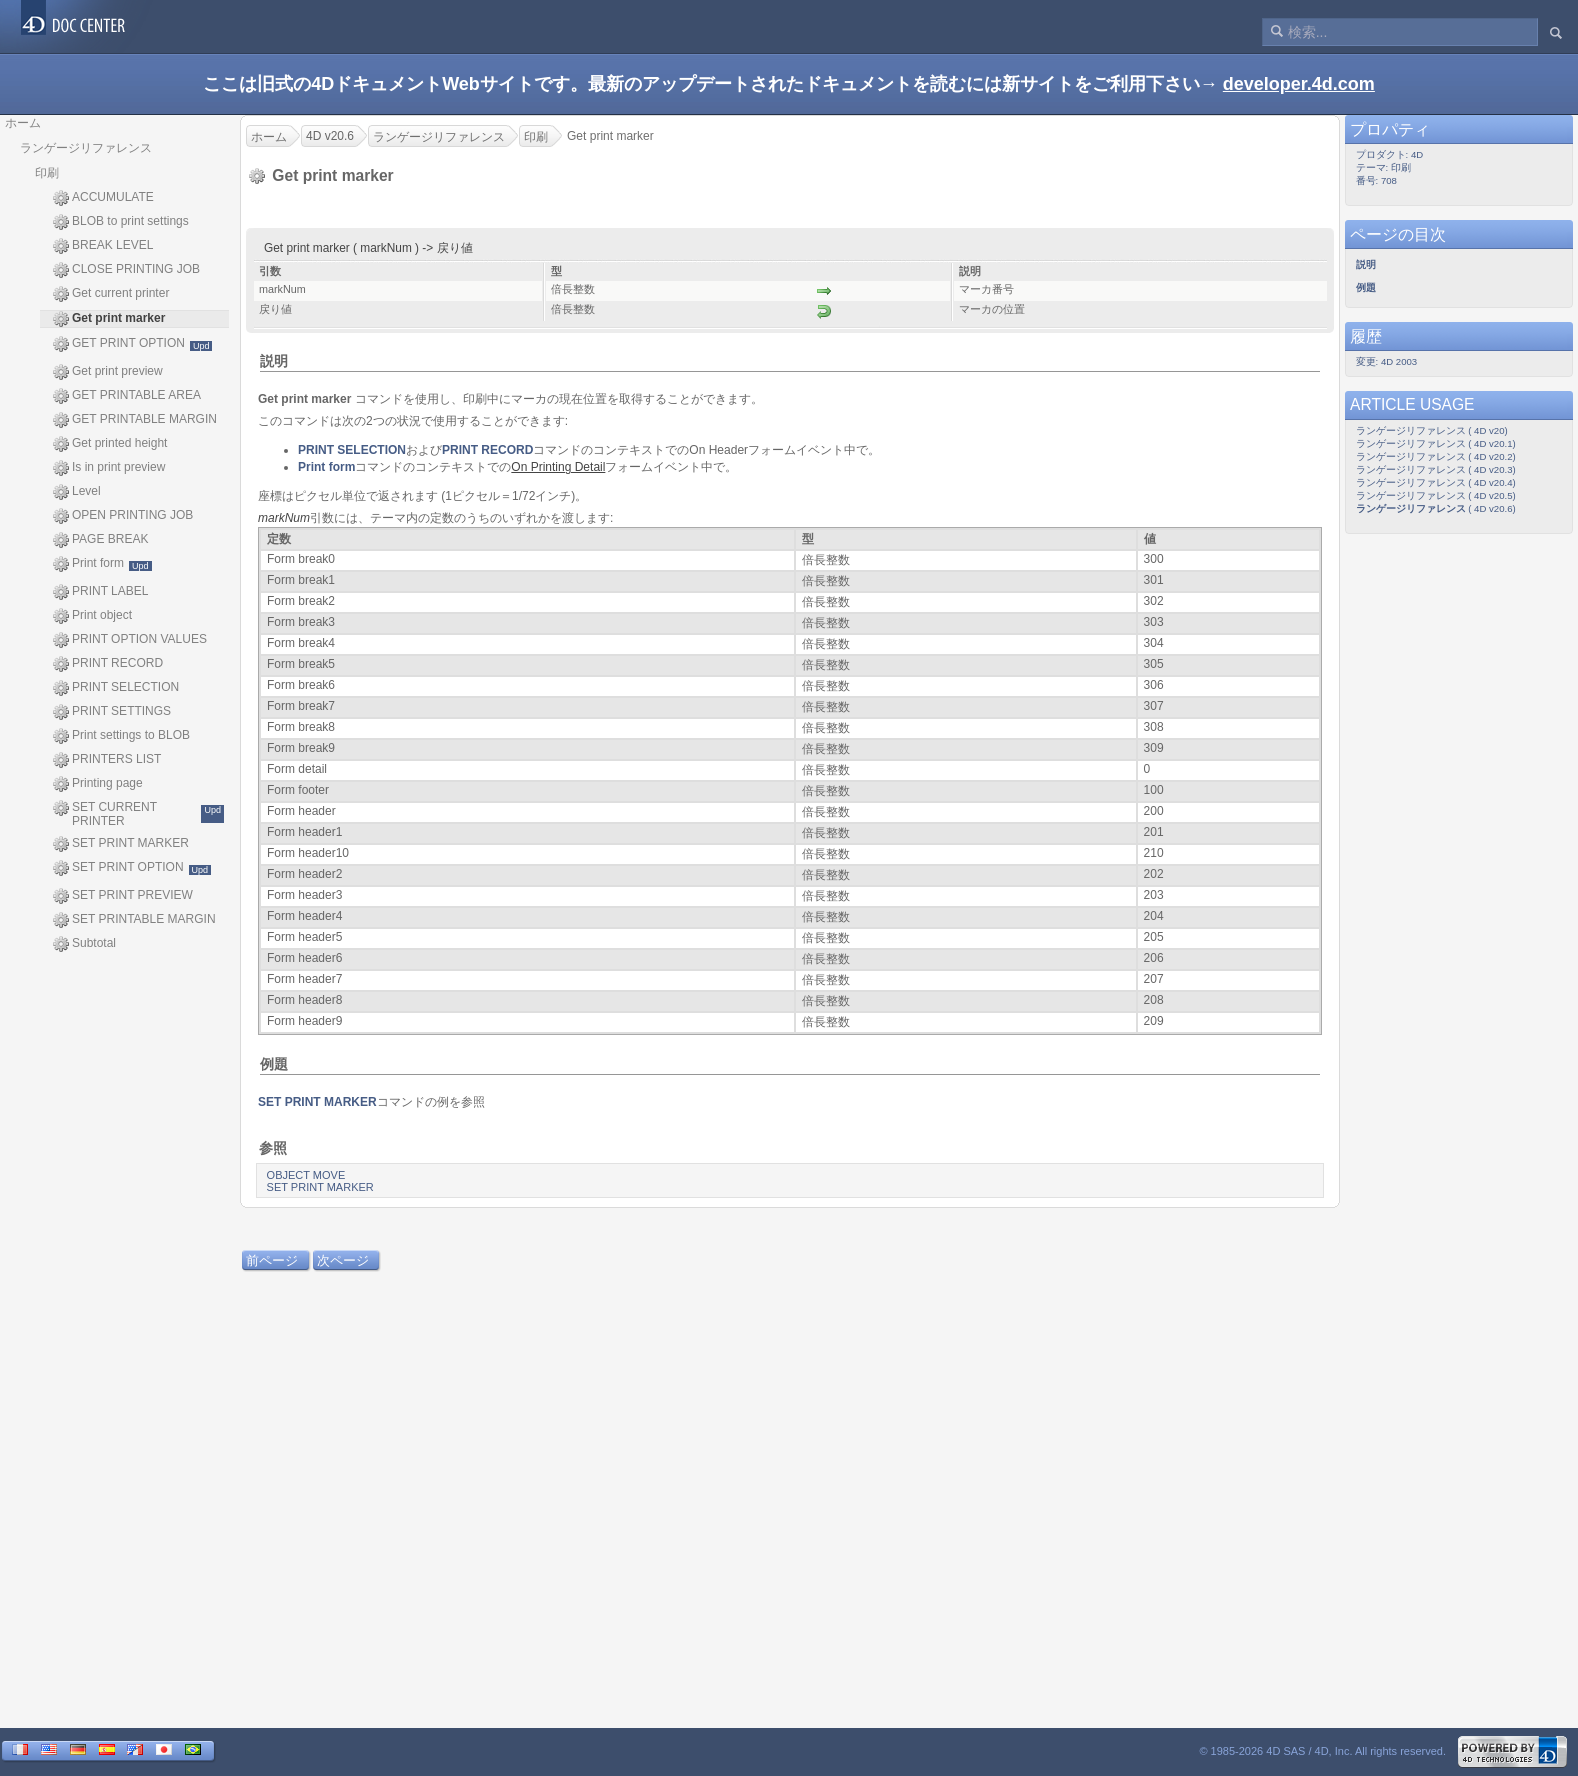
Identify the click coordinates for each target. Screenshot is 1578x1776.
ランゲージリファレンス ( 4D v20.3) (1436, 469)
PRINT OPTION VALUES (130, 640)
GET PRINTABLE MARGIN (135, 420)
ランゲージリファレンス (86, 148)
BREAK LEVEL (103, 246)
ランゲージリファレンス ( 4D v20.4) (1436, 482)
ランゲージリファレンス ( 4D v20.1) (1436, 443)
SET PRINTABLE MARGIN (134, 920)
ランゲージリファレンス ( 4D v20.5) (1436, 495)
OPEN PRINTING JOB (123, 516)
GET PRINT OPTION (132, 344)
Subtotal (84, 944)
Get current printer (111, 294)
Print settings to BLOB (121, 736)
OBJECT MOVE (306, 1175)
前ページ (272, 1260)
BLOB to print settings (121, 222)
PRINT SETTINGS (112, 712)
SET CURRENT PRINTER (138, 814)
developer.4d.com (1299, 84)
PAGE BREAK (100, 540)
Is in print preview (109, 468)
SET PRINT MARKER (121, 844)
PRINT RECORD (108, 664)
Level (77, 492)
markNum (284, 518)
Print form (102, 564)
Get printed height (110, 444)
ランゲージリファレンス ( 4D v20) (1432, 430)
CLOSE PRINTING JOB (126, 270)
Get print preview (108, 372)
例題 (274, 1064)
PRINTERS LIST (107, 760)
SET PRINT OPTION (132, 868)
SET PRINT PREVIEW (123, 896)
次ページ (343, 1260)
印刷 (47, 173)
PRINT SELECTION (116, 688)
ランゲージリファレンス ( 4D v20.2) (1436, 456)
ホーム (23, 123)
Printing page (98, 784)
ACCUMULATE (103, 198)
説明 (274, 361)
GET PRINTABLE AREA (127, 396)
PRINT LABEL (100, 592)
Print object (92, 616)
